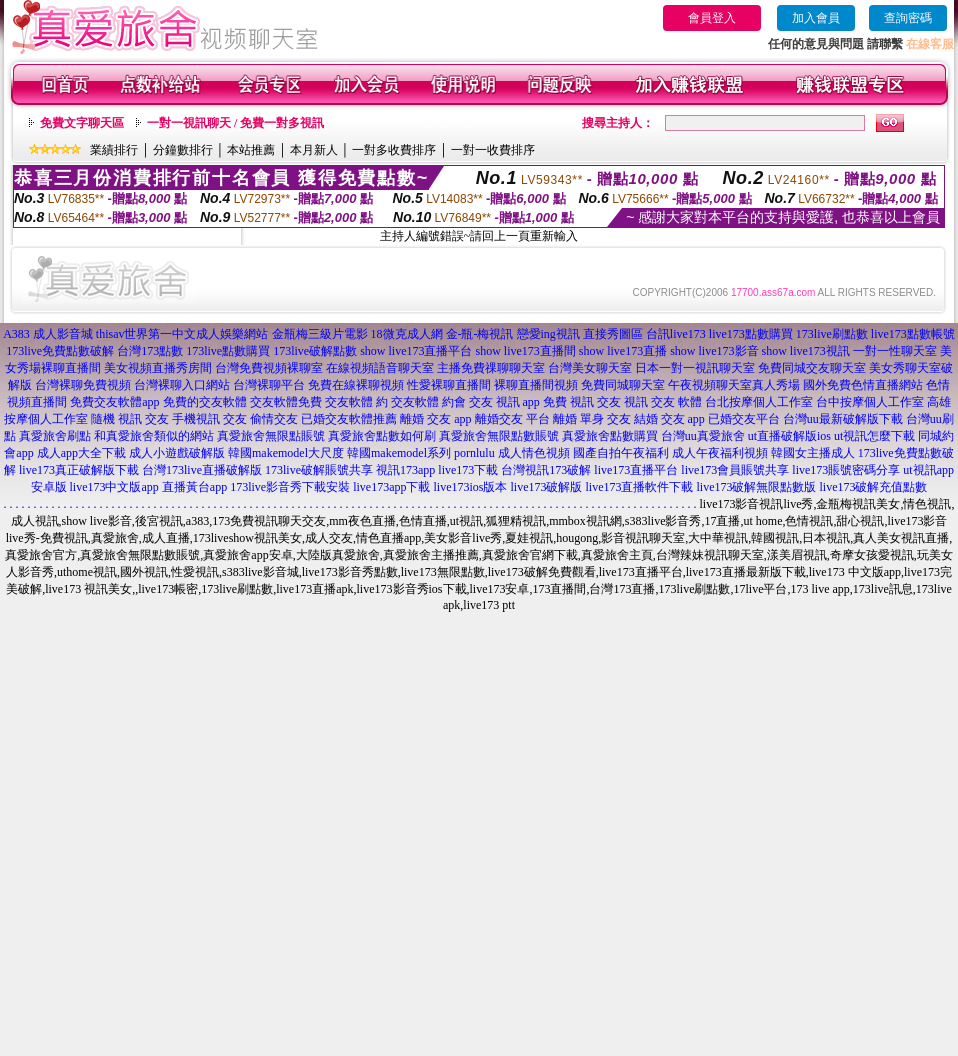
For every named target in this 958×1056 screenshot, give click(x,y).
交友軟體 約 (356, 402)
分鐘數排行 (183, 150)
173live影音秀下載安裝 (290, 487)
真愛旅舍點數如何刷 (382, 436)
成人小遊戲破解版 (177, 453)
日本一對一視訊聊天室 (695, 368)
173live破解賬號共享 (319, 470)
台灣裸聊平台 (269, 385)
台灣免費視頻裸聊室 (269, 368)
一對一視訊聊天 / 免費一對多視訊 (235, 123)
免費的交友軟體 (205, 402)
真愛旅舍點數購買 (610, 436)
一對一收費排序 (493, 150)
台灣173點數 (150, 351)
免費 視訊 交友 (582, 402)
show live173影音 (714, 351)
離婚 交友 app (435, 419)
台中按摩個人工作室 (870, 402)
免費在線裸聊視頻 (356, 385)
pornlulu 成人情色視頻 (512, 453)
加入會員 (816, 18)
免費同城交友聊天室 (812, 368)
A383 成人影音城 (48, 334)
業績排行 (114, 150)
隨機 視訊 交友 (130, 419)
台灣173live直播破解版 (202, 470)
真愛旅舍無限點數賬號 (499, 436)
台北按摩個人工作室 (759, 402)
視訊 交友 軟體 (663, 402)
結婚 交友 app (669, 419)
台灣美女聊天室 (590, 368)
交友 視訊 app (504, 402)
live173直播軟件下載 (639, 487)
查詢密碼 (908, 18)
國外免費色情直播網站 (863, 385)
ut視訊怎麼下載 (874, 436)
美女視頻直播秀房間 (158, 368)
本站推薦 (251, 150)
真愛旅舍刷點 (55, 436)
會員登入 (712, 18)
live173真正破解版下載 (79, 470)
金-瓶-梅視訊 (480, 334)
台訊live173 (676, 334)
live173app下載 (391, 487)
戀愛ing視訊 (548, 334)
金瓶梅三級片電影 (320, 334)
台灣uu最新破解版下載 (843, 419)
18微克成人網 (407, 334)
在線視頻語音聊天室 (380, 368)
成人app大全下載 (81, 453)
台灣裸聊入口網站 (182, 385)
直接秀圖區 (613, 334)
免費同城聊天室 (623, 385)
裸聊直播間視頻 (536, 385)
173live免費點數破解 (60, 351)
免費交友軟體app (114, 402)
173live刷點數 (832, 334)
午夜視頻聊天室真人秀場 (734, 385)
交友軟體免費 (286, 402)
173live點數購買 (228, 351)
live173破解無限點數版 (756, 487)
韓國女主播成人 (813, 453)
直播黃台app (194, 487)
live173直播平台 (636, 470)
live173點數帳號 (913, 334)
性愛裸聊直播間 (449, 385)
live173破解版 (546, 487)
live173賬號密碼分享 (846, 470)
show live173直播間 (525, 351)
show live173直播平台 (416, 351)
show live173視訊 (806, 351)
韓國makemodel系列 (399, 453)
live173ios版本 (470, 487)
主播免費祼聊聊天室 (491, 368)
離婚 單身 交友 (592, 419)
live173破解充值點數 (873, 487)
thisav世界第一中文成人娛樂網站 (182, 334)
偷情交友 (274, 419)
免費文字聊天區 (82, 123)
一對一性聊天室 (895, 351)
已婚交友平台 (744, 419)
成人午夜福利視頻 (720, 453)
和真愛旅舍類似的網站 (154, 436)
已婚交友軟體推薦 (349, 419)
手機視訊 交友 (209, 419)
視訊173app (405, 470)
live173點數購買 (751, 334)
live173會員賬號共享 (735, 470)
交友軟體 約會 (428, 402)
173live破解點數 (315, 351)
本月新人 (314, 150)
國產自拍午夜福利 (621, 453)
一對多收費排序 (394, 150)
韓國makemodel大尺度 (286, 453)
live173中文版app (114, 487)
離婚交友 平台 (512, 419)
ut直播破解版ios (789, 436)
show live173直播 (623, 351)
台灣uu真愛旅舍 (703, 436)
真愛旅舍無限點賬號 (271, 436)
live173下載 (468, 470)
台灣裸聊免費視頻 (83, 385)
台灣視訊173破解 (546, 470)
